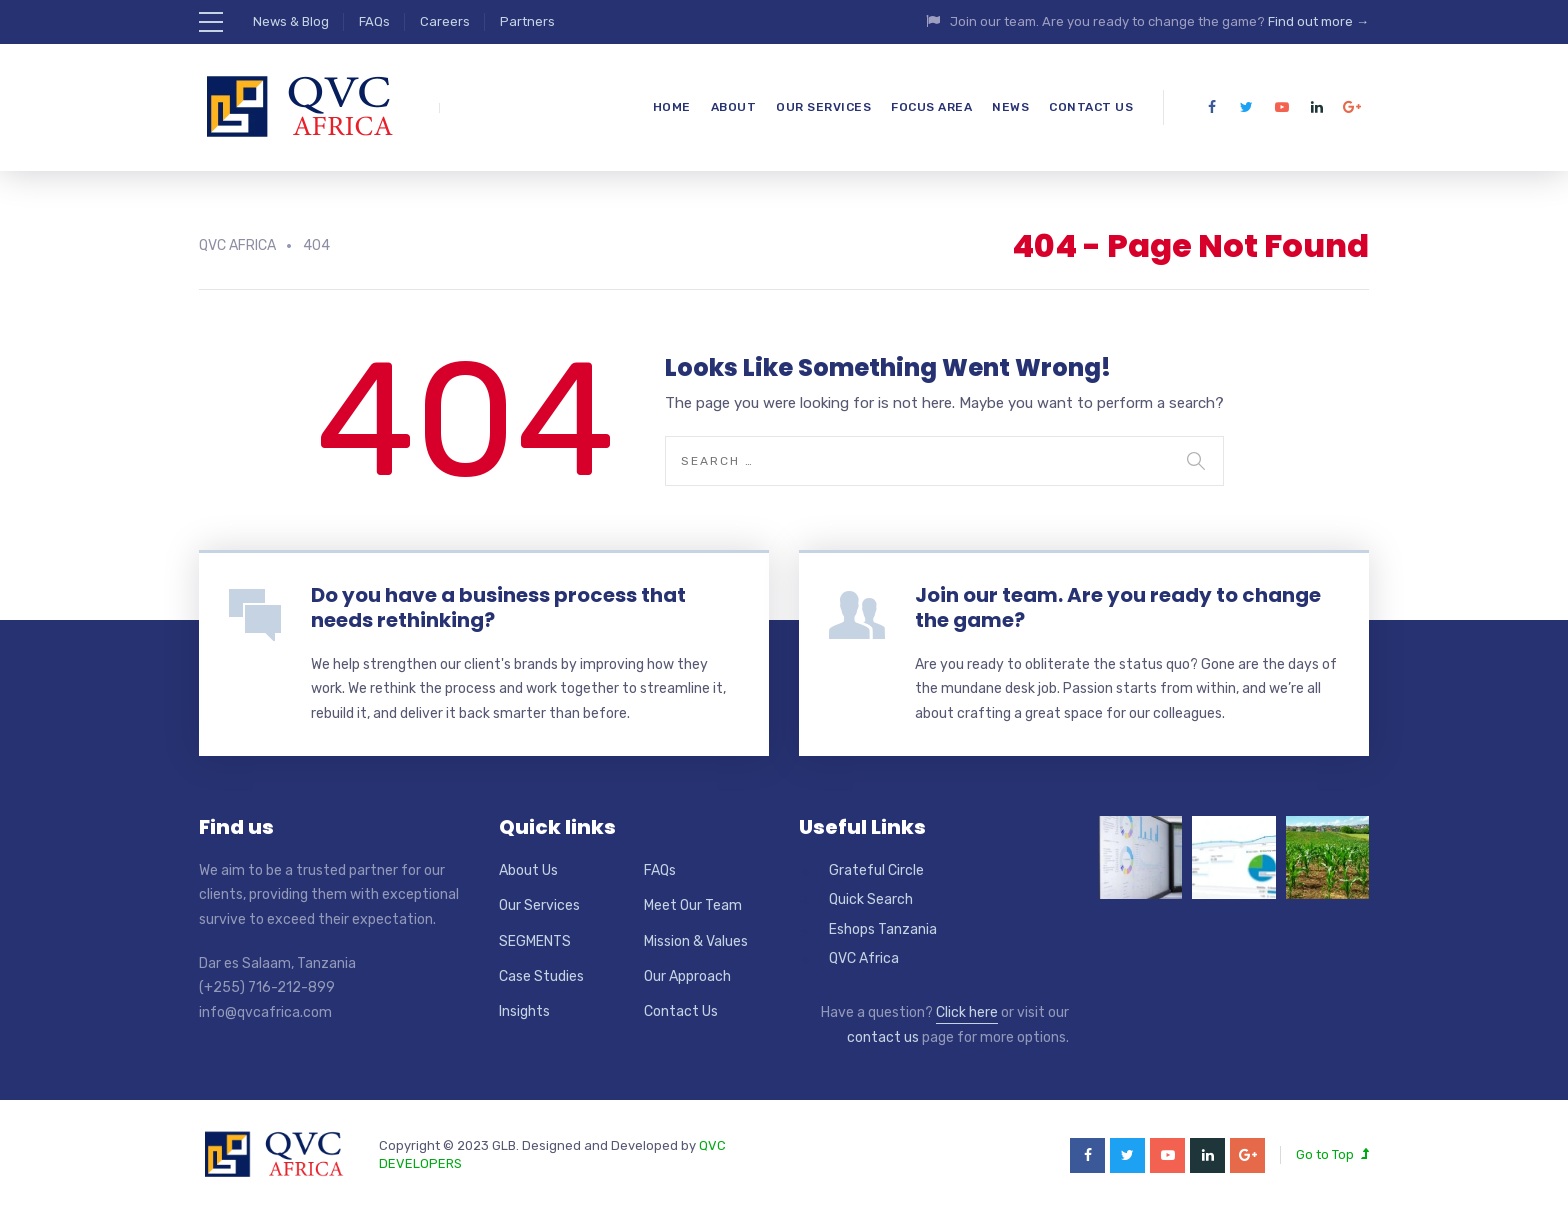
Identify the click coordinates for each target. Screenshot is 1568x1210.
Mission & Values (696, 941)
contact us (883, 1037)
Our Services (823, 107)
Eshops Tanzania (883, 929)
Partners (527, 21)
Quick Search (871, 899)
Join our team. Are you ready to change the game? (1118, 607)
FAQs (374, 21)
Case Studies (541, 976)
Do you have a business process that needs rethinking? (498, 607)
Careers (445, 21)
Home (672, 107)
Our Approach (687, 976)
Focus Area (931, 107)
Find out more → (1318, 21)
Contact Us (1091, 107)
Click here (967, 1012)
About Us (528, 870)
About (734, 107)
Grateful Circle (876, 870)
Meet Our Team (693, 905)
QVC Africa (864, 958)
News (1010, 107)
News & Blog (291, 21)
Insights (524, 1011)
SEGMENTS (535, 941)
